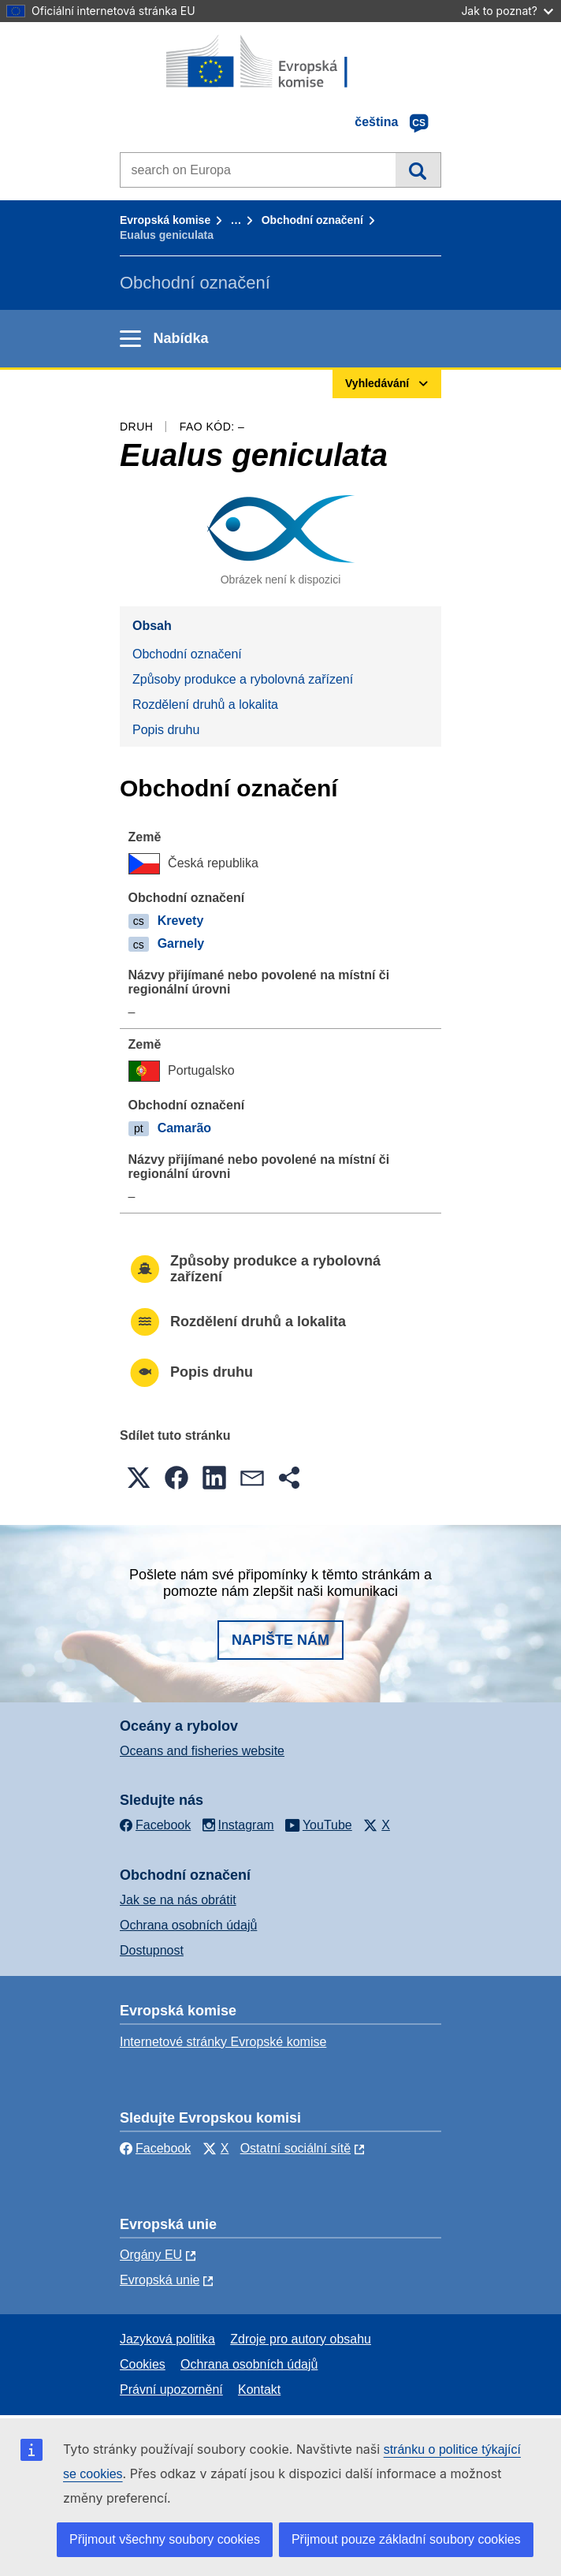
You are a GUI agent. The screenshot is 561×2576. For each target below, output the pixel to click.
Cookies (142, 2364)
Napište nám (280, 1640)
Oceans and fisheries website (202, 1751)
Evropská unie (159, 2280)
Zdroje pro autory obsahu (300, 2339)
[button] (138, 1477)
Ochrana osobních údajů (188, 1925)
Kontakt (259, 2389)
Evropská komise (165, 220)
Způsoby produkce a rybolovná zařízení (242, 679)
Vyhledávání (418, 169)
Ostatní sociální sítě (295, 2148)
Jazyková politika (167, 2339)
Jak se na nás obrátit (178, 1900)
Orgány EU (151, 2254)
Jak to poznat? (507, 10)
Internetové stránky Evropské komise (223, 2041)
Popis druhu (165, 729)
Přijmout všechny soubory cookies (164, 2539)
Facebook (155, 2148)
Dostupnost (152, 1950)
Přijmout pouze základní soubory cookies (406, 2539)
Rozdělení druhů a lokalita (205, 704)
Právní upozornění (171, 2389)
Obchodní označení (312, 220)
